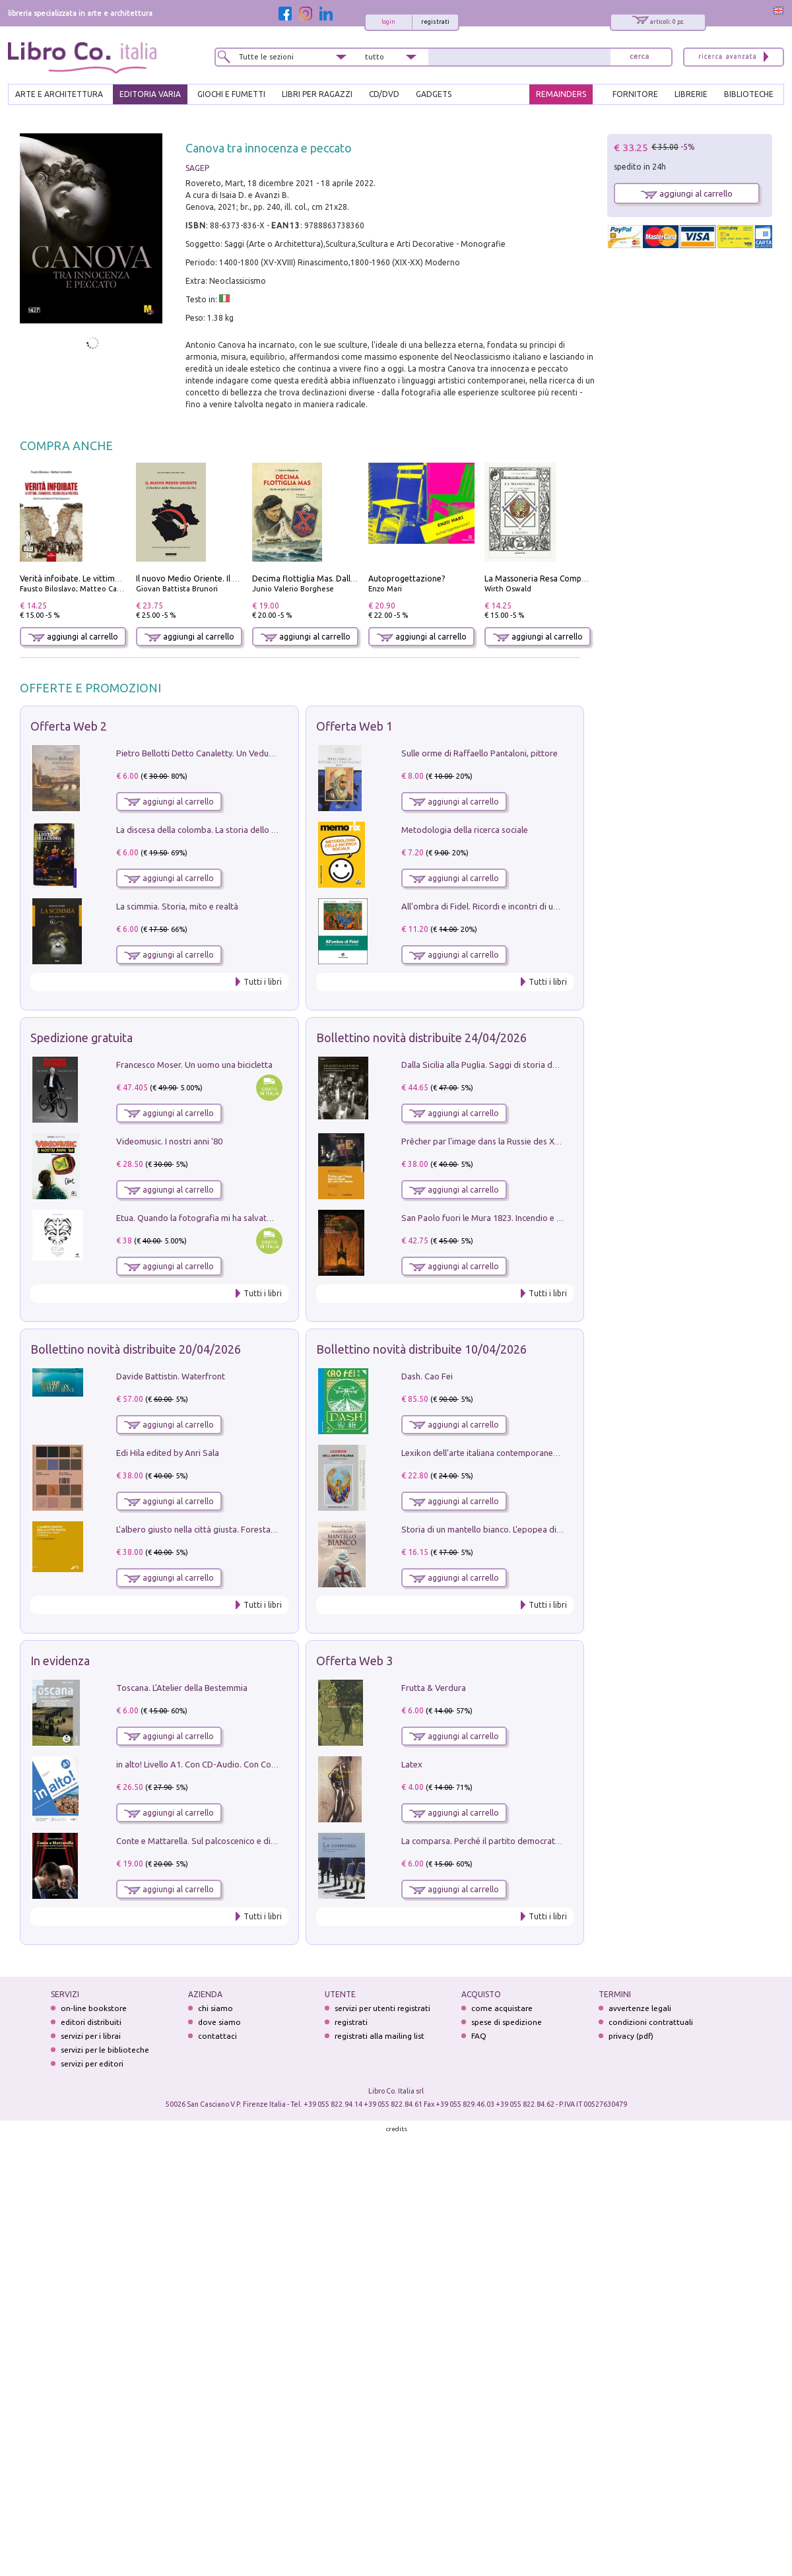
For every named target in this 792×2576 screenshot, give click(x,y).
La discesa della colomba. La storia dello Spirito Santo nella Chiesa (243, 829)
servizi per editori (92, 2063)
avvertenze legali (640, 2008)
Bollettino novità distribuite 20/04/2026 (135, 1349)
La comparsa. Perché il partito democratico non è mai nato (513, 1840)
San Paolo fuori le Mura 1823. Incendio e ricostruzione (504, 1217)
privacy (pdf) (631, 2035)
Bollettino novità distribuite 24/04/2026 (421, 1037)
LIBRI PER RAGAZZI (317, 94)
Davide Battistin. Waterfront (170, 1376)
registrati (435, 21)
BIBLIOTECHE (749, 94)
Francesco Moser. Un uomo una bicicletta (194, 1064)
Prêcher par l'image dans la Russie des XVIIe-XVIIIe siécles (511, 1141)
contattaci (217, 2035)
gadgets (433, 94)
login (388, 21)
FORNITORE (635, 94)
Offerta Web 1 (354, 726)
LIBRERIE (691, 94)
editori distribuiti (91, 2022)
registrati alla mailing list (379, 2035)
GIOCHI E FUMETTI (231, 94)
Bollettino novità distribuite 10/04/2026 (421, 1349)
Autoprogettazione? (406, 578)
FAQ (478, 2035)
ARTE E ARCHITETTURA (59, 94)
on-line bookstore (94, 2008)
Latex (411, 1764)
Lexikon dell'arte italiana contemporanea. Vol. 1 (492, 1452)
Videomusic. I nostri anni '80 (169, 1141)
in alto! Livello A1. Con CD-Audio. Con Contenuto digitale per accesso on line (261, 1764)
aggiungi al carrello (73, 636)
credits (396, 2128)
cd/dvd (384, 94)
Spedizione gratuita (81, 1037)
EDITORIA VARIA (150, 94)
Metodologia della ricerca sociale (464, 829)
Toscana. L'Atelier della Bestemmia (182, 1687)
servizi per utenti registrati (382, 2008)
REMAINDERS (561, 94)
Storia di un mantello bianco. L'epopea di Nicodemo (499, 1529)
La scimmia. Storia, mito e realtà (177, 906)
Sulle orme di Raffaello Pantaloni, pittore (479, 753)
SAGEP (197, 168)
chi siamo (215, 2008)
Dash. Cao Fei (427, 1376)
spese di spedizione (506, 2022)
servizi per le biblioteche (105, 2049)
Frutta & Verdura (433, 1687)
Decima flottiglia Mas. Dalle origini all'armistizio (341, 578)
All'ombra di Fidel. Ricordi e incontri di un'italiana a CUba (509, 906)
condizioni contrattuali (651, 2022)
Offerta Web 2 (68, 726)
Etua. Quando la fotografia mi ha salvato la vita (206, 1217)
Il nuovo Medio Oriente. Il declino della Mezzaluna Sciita (240, 578)
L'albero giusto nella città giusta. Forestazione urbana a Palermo (239, 1529)
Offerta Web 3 (354, 1660)
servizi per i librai (91, 2035)
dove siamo (219, 2022)
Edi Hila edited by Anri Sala (167, 1452)
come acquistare (502, 2008)
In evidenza (60, 1660)
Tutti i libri (263, 981)
